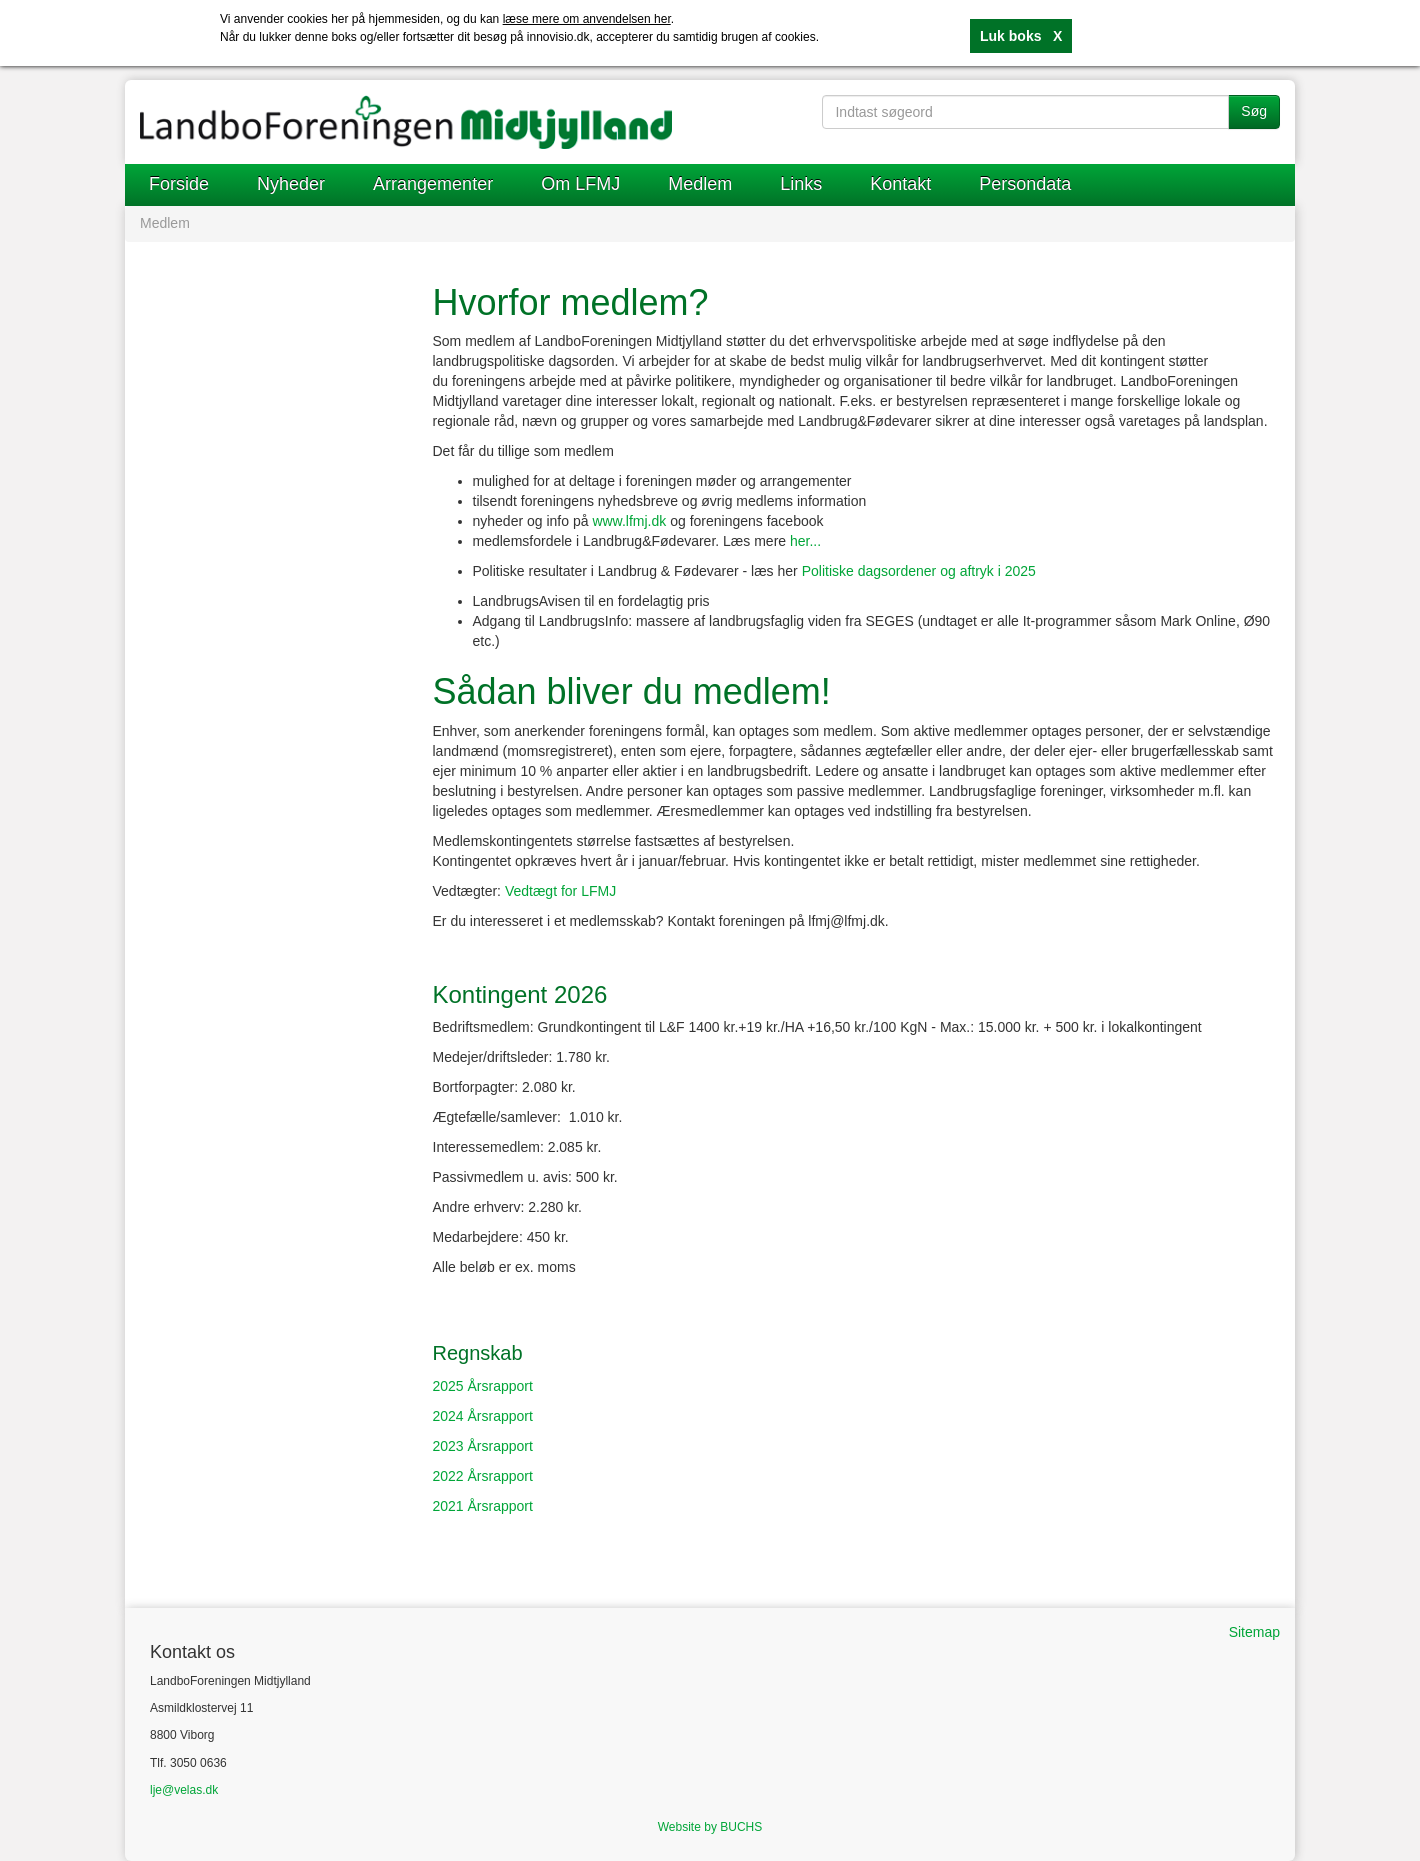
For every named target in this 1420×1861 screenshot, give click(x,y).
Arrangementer (433, 184)
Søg (1254, 111)
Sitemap (1254, 1632)
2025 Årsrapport (483, 1386)
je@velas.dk (186, 1790)
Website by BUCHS (710, 1827)
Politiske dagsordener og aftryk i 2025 (919, 571)
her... (805, 541)
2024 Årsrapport (483, 1416)
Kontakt (900, 184)
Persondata (1025, 184)
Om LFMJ (580, 184)
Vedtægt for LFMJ (560, 891)
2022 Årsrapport (483, 1476)
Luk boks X (1021, 36)
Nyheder (291, 184)
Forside (179, 184)
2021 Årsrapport (483, 1506)
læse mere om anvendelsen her (587, 19)
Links (801, 184)
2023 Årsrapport (483, 1446)
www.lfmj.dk (629, 521)
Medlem (700, 184)
